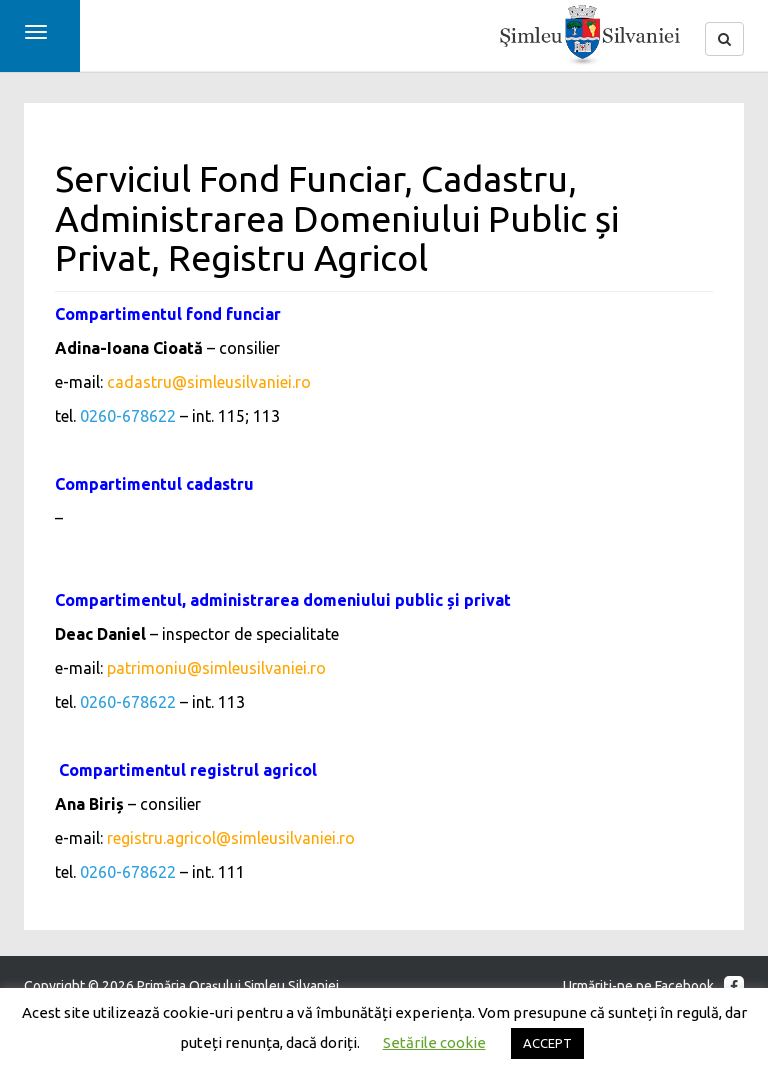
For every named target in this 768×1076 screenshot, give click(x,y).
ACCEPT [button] (547, 1043)
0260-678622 (128, 416)
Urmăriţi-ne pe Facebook (653, 986)
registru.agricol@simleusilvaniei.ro (231, 838)
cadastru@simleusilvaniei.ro (209, 382)
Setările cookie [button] (434, 1042)
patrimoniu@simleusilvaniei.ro (216, 668)
